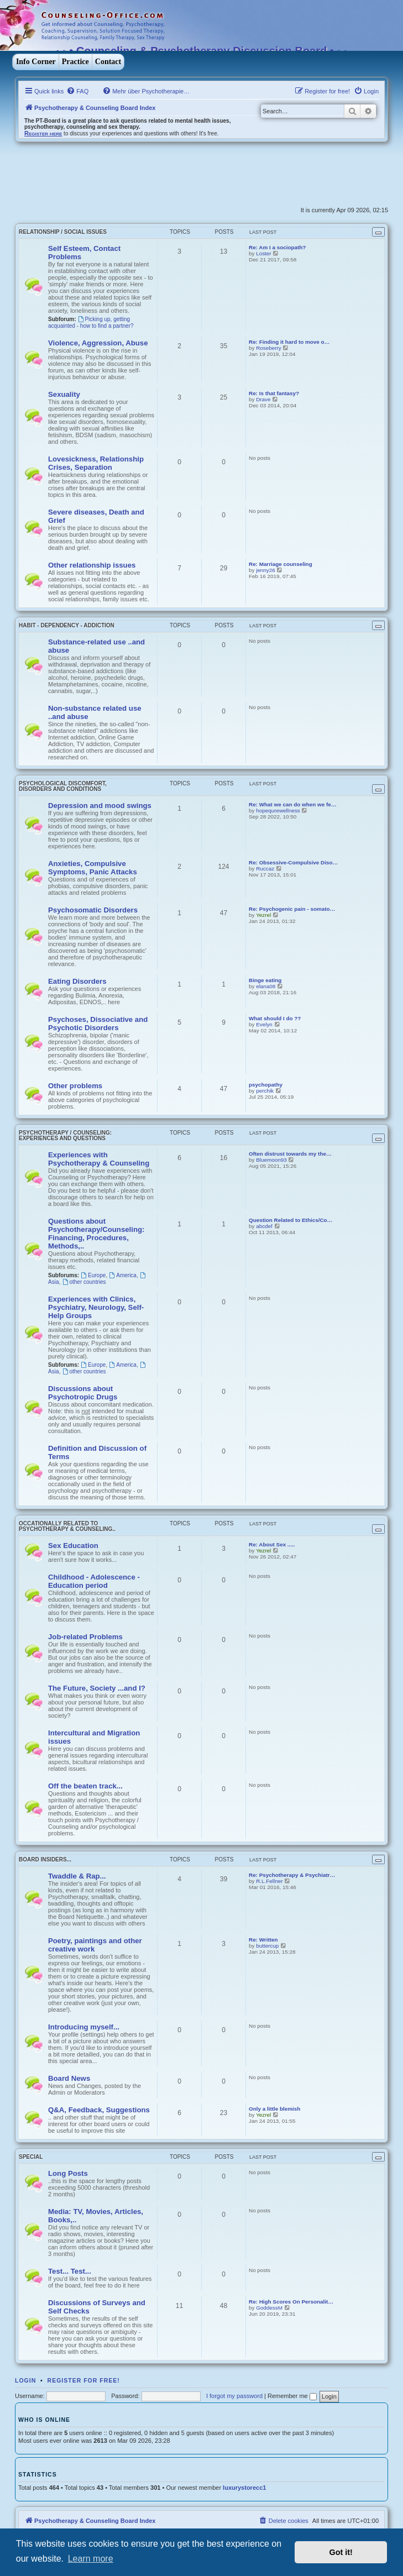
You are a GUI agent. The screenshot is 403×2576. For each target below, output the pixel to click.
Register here (43, 133)
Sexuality (64, 394)
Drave (263, 399)
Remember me (292, 2396)
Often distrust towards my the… (290, 1154)
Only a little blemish (274, 2109)
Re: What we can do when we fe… (293, 804)
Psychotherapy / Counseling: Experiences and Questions (65, 1135)
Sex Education (73, 1545)
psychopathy (265, 1085)
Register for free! (84, 2380)
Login (25, 2380)
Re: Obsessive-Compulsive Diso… (293, 862)
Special (31, 2157)
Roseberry (268, 348)
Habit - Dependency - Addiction (66, 625)
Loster (263, 253)
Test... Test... (69, 2271)
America (123, 1275)
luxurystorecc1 (244, 2487)
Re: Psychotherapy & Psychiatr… (292, 1875)
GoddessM (269, 2308)
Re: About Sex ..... (272, 1544)
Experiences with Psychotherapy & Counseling (98, 1159)
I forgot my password (234, 2396)
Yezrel (263, 915)
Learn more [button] (90, 2558)
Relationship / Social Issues (63, 232)
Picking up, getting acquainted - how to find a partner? (91, 322)
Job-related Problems (85, 1637)
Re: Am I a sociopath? (277, 247)
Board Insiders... (45, 1859)
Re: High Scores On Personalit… (291, 2302)
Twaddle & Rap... (77, 1876)
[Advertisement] (144, 175)
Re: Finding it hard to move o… (289, 342)
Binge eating (265, 980)
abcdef (264, 1226)
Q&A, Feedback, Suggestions (99, 2110)
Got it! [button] (341, 2552)
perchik (265, 1091)
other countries (84, 1282)
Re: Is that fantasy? (274, 393)
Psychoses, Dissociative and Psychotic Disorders (98, 1023)
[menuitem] (77, 91)
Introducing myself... (83, 2027)
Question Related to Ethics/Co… (290, 1220)
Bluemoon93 (271, 1160)
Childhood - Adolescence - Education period (94, 1581)
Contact (108, 61)
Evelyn (264, 1024)
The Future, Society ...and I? (96, 1688)
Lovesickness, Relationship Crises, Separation (96, 463)
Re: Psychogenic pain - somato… (292, 909)
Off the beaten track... (85, 1786)
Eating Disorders (77, 981)
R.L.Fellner (269, 1881)
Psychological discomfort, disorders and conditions (63, 786)
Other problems (75, 1086)
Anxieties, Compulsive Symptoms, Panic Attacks (92, 867)
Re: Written (263, 1940)
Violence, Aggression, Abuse (98, 343)
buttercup (267, 1946)
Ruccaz (265, 868)
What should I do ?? (275, 1018)
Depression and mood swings (99, 805)
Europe (93, 1275)
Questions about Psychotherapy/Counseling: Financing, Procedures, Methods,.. (96, 1233)
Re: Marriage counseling (280, 564)
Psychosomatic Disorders (93, 910)
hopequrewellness (278, 810)
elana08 (265, 986)
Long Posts (68, 2173)
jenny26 (265, 570)
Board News (69, 2078)
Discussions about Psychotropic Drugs (82, 1392)
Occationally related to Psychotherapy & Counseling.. (67, 1526)
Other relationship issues (91, 565)
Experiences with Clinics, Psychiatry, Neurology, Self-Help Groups (96, 1307)
